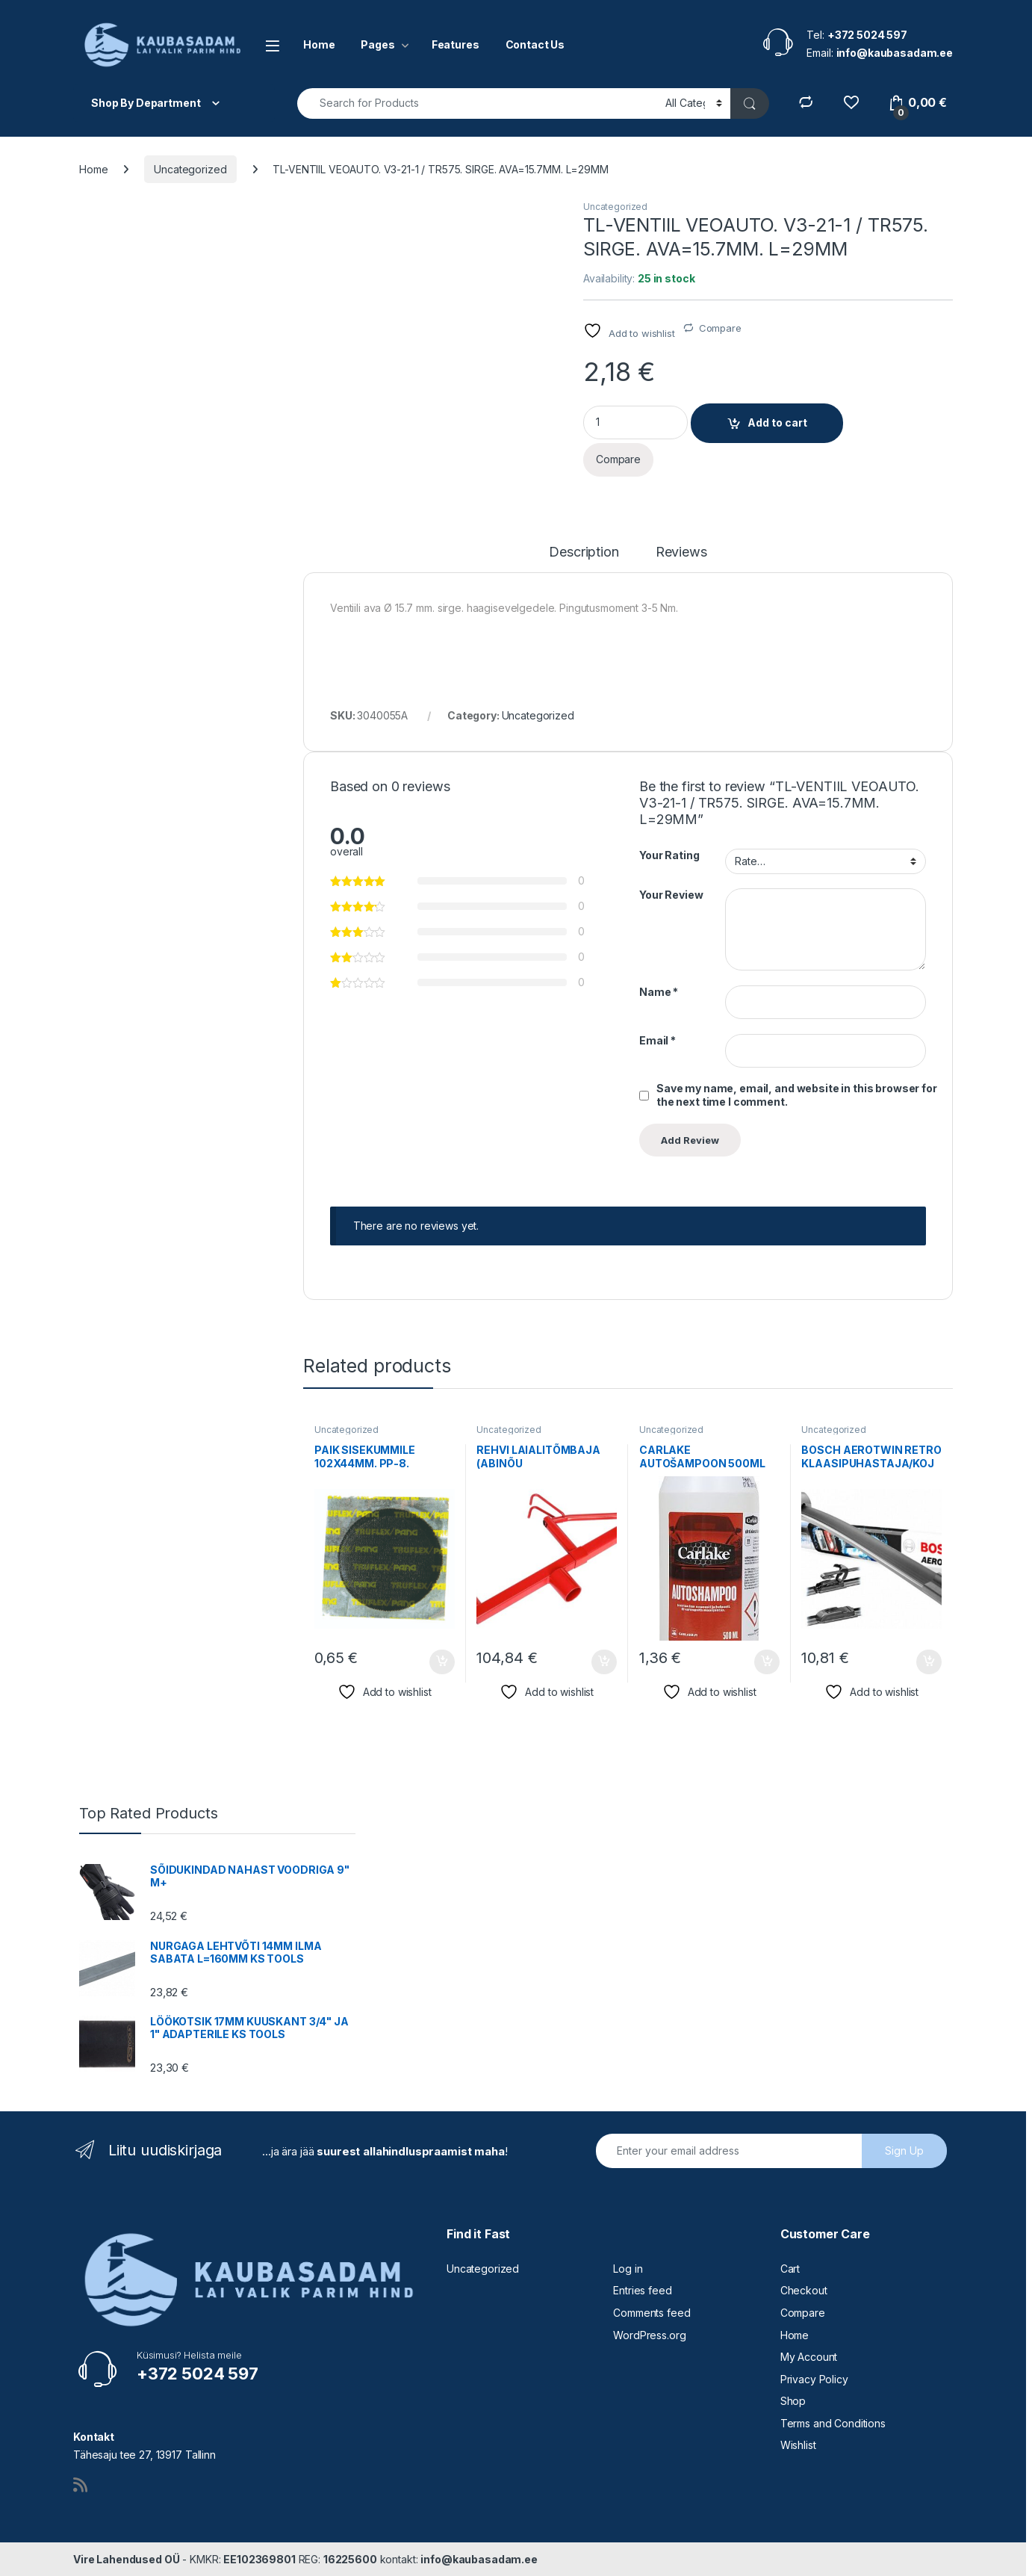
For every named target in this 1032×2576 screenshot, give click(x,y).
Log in (627, 2268)
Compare (720, 328)
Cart (790, 2268)
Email (657, 1040)
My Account (809, 2356)
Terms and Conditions (833, 2423)
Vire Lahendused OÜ (126, 2559)
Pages (377, 44)
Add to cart (777, 422)
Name (658, 991)
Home (319, 44)
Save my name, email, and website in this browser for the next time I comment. (796, 1095)
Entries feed (642, 2290)
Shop (793, 2400)
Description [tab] (583, 552)
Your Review (671, 894)
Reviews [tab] (681, 552)
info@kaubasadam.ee (478, 2559)
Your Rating (669, 855)
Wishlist (798, 2445)
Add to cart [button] (442, 1662)
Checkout (803, 2290)
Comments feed (651, 2312)
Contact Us (535, 44)
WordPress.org (649, 2335)
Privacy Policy (814, 2379)
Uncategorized (190, 169)
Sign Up (904, 2150)
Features (455, 44)
